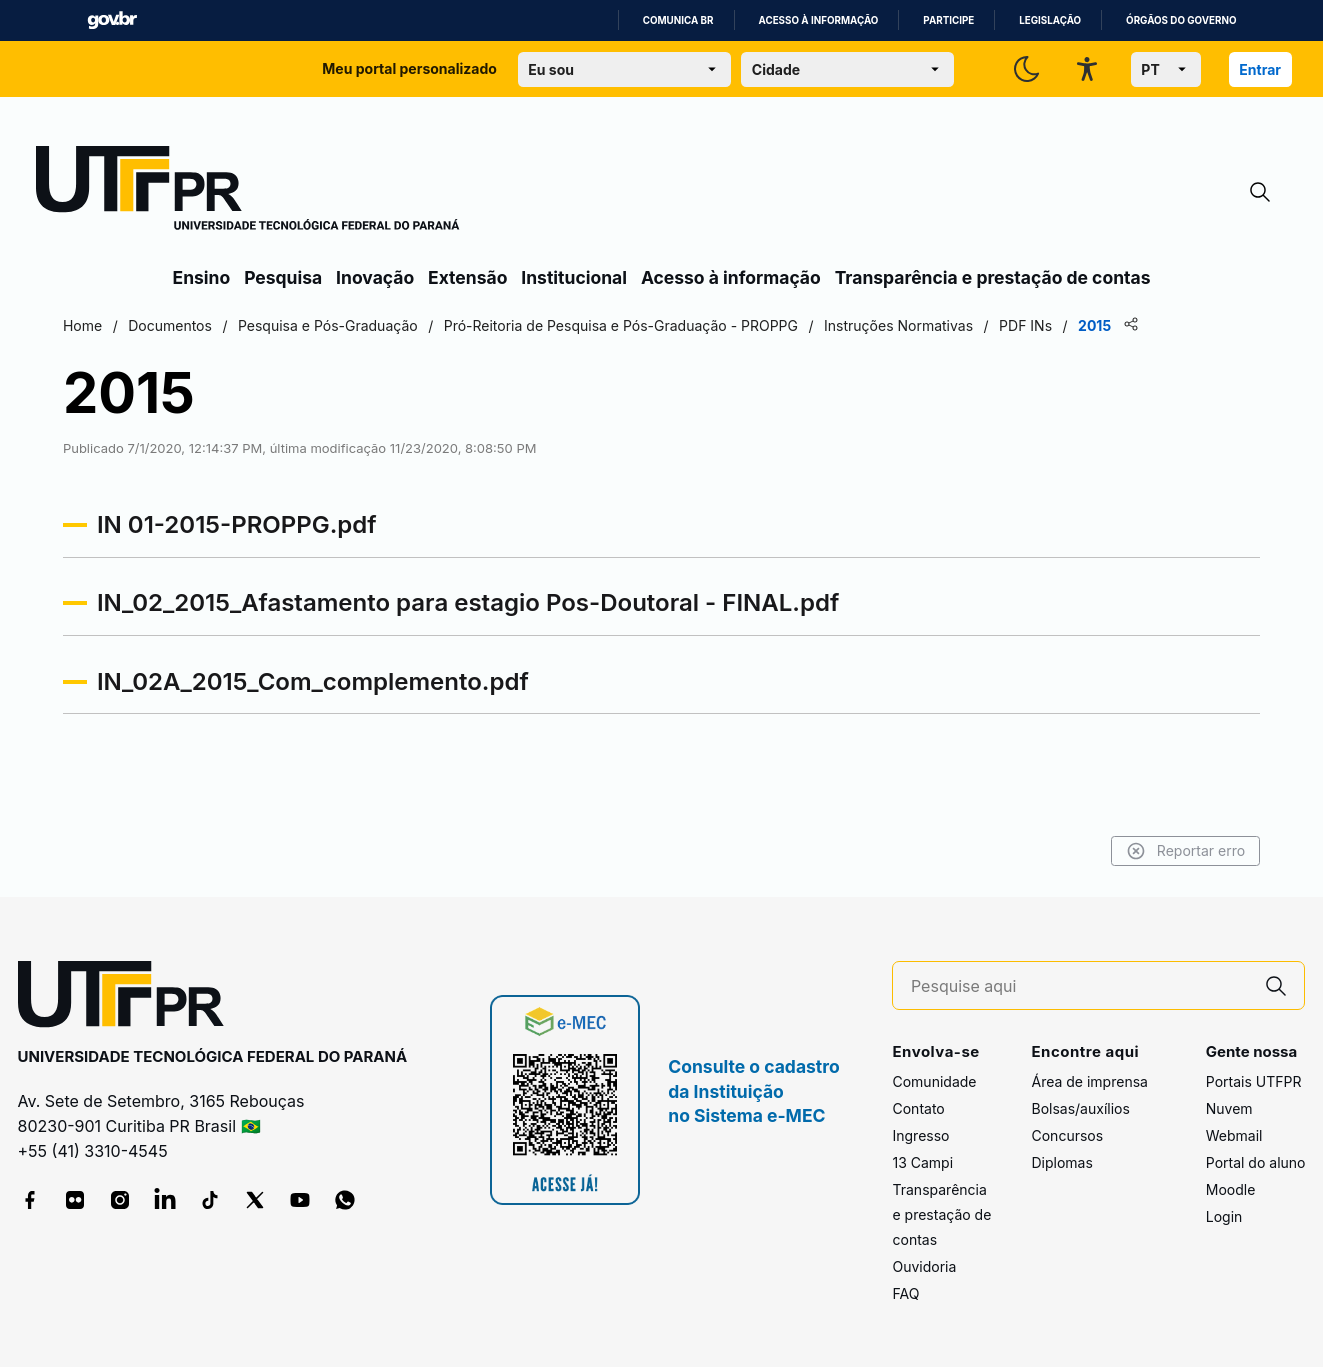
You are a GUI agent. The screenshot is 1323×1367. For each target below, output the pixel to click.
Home (194, 325)
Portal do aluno (1256, 1163)
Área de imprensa (1089, 1082)
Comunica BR (678, 20)
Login (1224, 1217)
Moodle (1231, 1190)
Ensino (202, 277)
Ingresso (920, 1136)
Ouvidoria (924, 1267)
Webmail (1234, 1136)
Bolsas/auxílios (1080, 1109)
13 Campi (922, 1163)
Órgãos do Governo (1181, 20)
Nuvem (1229, 1109)
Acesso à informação (819, 20)
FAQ (905, 1294)
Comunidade (934, 1082)
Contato (918, 1109)
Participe (948, 20)
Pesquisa (283, 277)
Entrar (1260, 69)
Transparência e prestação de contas (993, 277)
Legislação (1050, 20)
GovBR (112, 20)
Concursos (1067, 1136)
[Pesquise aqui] (1080, 986)
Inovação (375, 277)
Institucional (574, 277)
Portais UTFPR (1254, 1082)
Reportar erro (1074, 851)
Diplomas (1061, 1163)
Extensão (467, 277)
